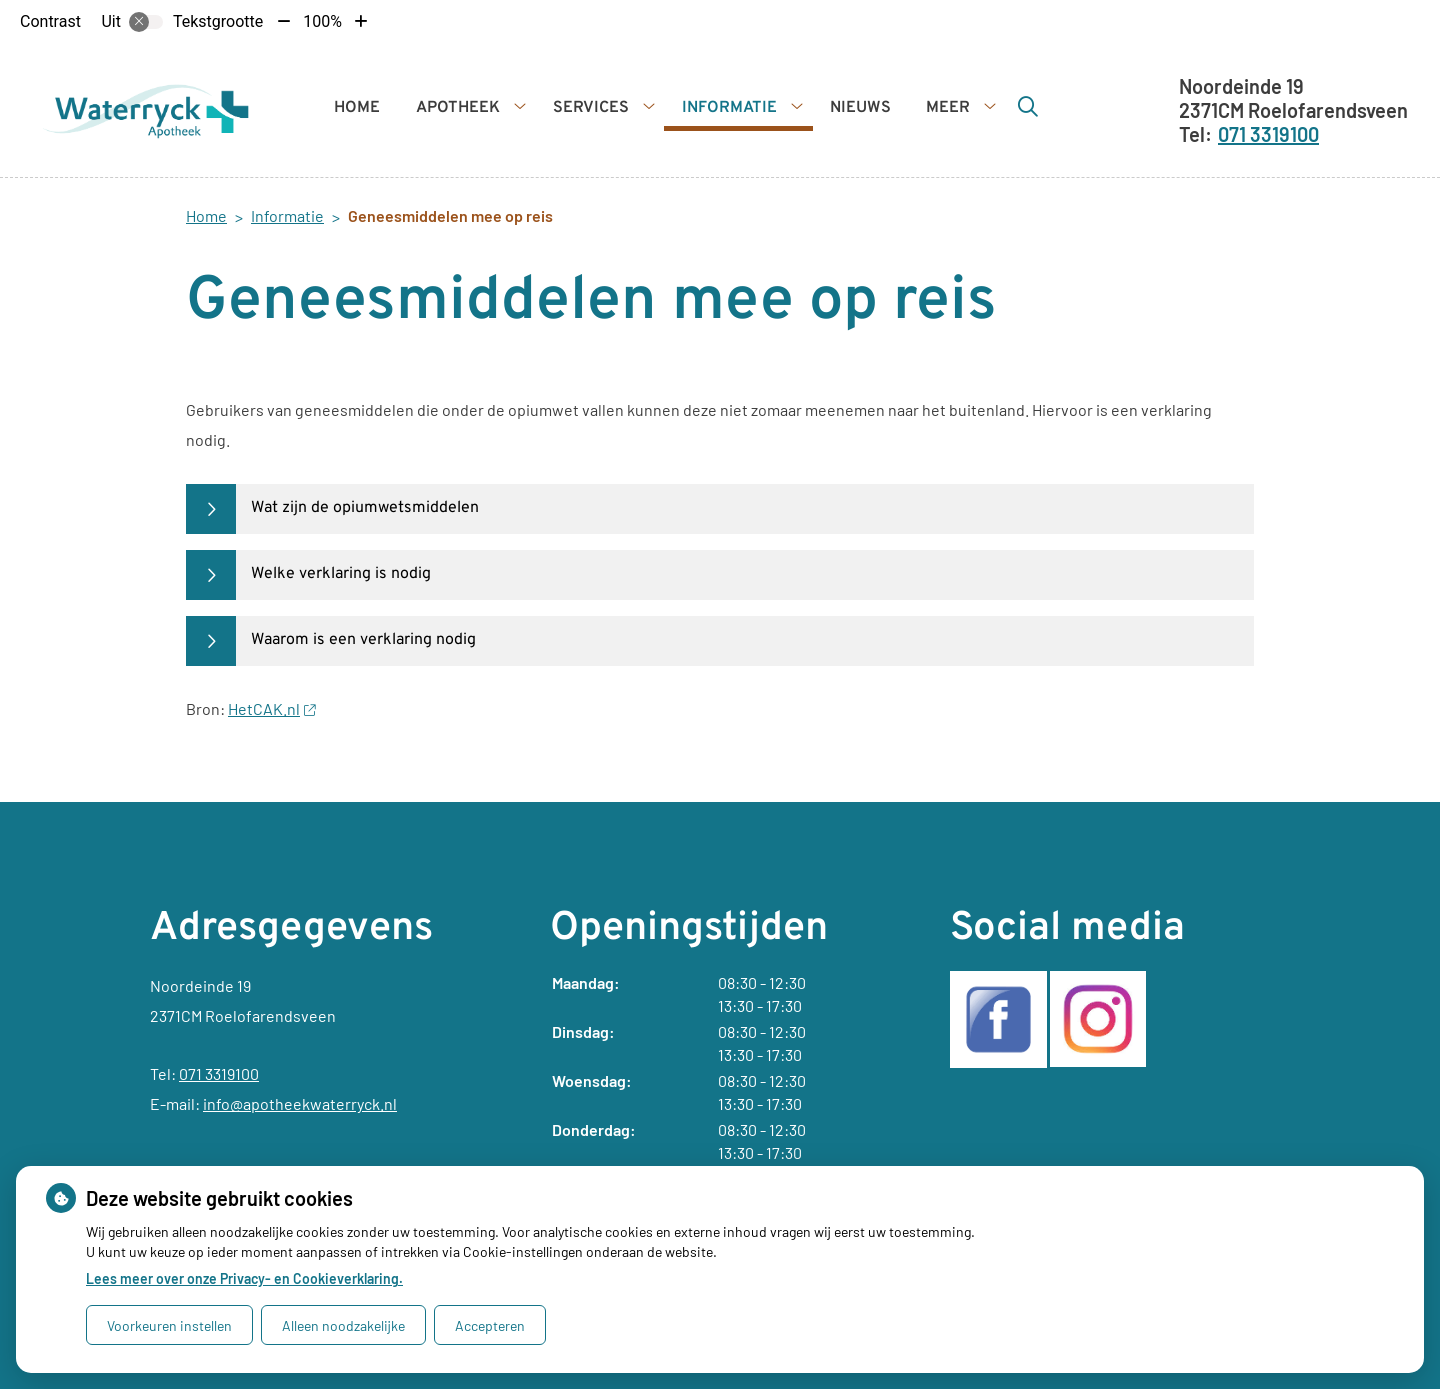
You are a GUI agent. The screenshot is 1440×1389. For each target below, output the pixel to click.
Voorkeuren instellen (169, 1325)
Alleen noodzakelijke (343, 1325)
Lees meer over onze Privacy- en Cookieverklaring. (244, 1278)
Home (357, 108)
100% (322, 21)
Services (591, 108)
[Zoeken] (1028, 106)
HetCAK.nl (271, 708)
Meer (948, 108)
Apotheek (458, 108)
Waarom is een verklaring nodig (363, 640)
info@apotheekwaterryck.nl (300, 1103)
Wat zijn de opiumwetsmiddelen (365, 508)
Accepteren (490, 1325)
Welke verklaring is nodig (341, 574)
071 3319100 (219, 1073)
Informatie (729, 108)
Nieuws (860, 108)
